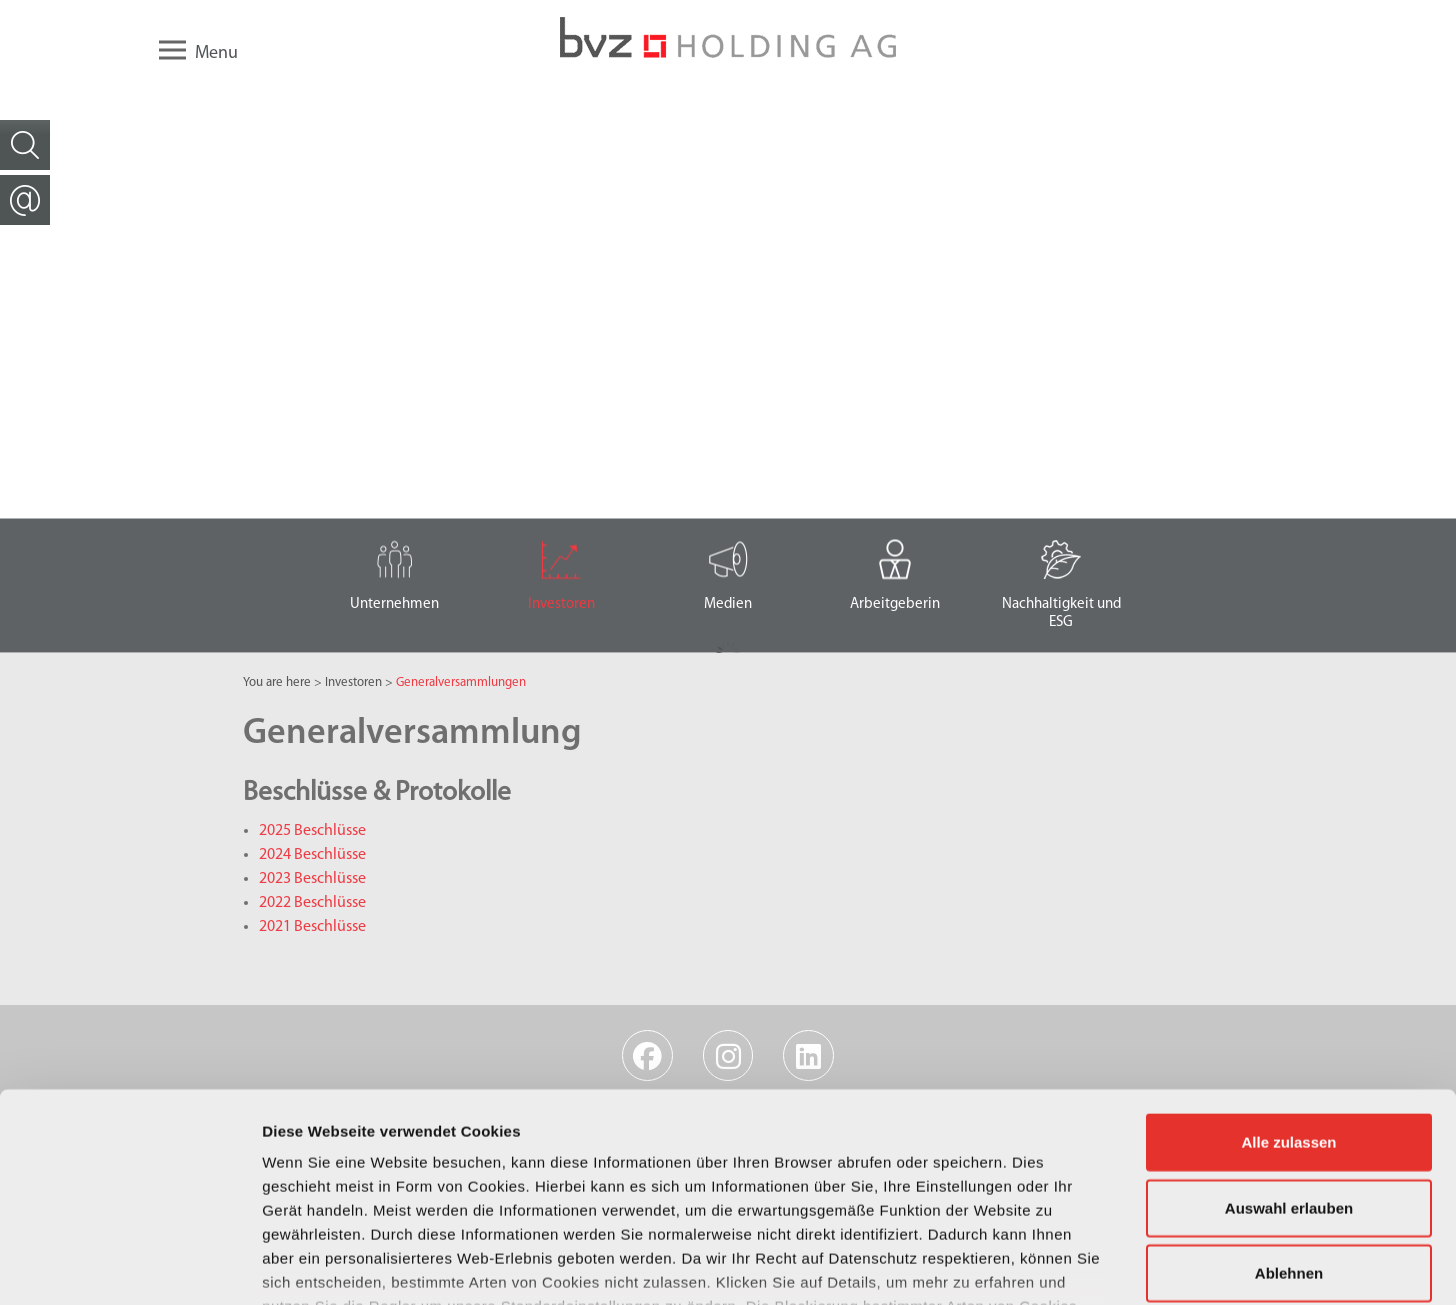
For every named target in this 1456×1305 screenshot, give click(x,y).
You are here (277, 682)
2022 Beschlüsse (312, 903)
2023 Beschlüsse (312, 879)
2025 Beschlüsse (312, 831)
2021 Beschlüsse (312, 927)
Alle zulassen (1288, 999)
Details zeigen (1063, 1265)
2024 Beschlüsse (312, 855)
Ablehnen (1289, 1130)
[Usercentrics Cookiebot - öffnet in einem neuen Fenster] (129, 1266)
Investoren (353, 682)
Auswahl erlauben (1289, 1064)
